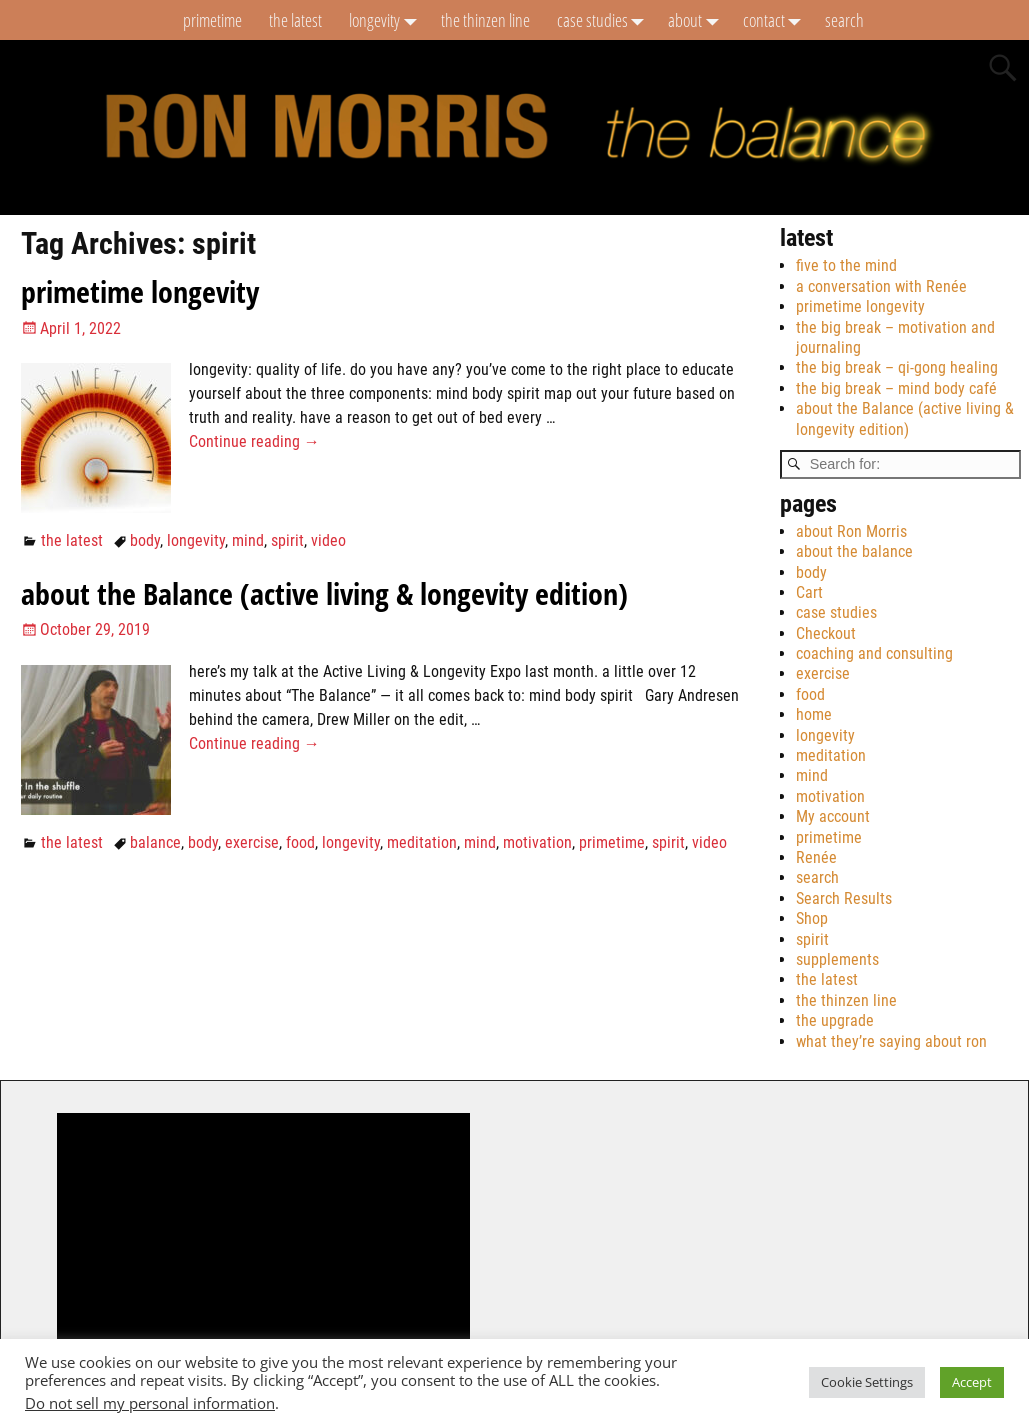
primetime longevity (140, 291)
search (844, 20)
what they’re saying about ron (891, 1041)
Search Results (844, 898)
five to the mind (846, 265)
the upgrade (835, 1020)
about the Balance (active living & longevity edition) (324, 593)
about (698, 20)
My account (833, 816)
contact (777, 20)
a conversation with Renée (881, 286)
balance (155, 842)
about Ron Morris (851, 531)
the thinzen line (485, 20)
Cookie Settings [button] (867, 1382)
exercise (252, 842)
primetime (212, 20)
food (300, 842)
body (145, 540)
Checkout (826, 633)
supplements (837, 959)
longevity (388, 20)
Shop (812, 918)
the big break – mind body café (896, 388)
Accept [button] (972, 1382)
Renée (816, 857)
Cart (809, 592)
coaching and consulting (874, 653)
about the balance (854, 551)
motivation (537, 842)
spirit (287, 540)
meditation (422, 842)
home (814, 714)
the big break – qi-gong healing (897, 367)
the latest (295, 20)
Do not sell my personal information (150, 1403)
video (328, 540)
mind (248, 540)
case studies (606, 20)
